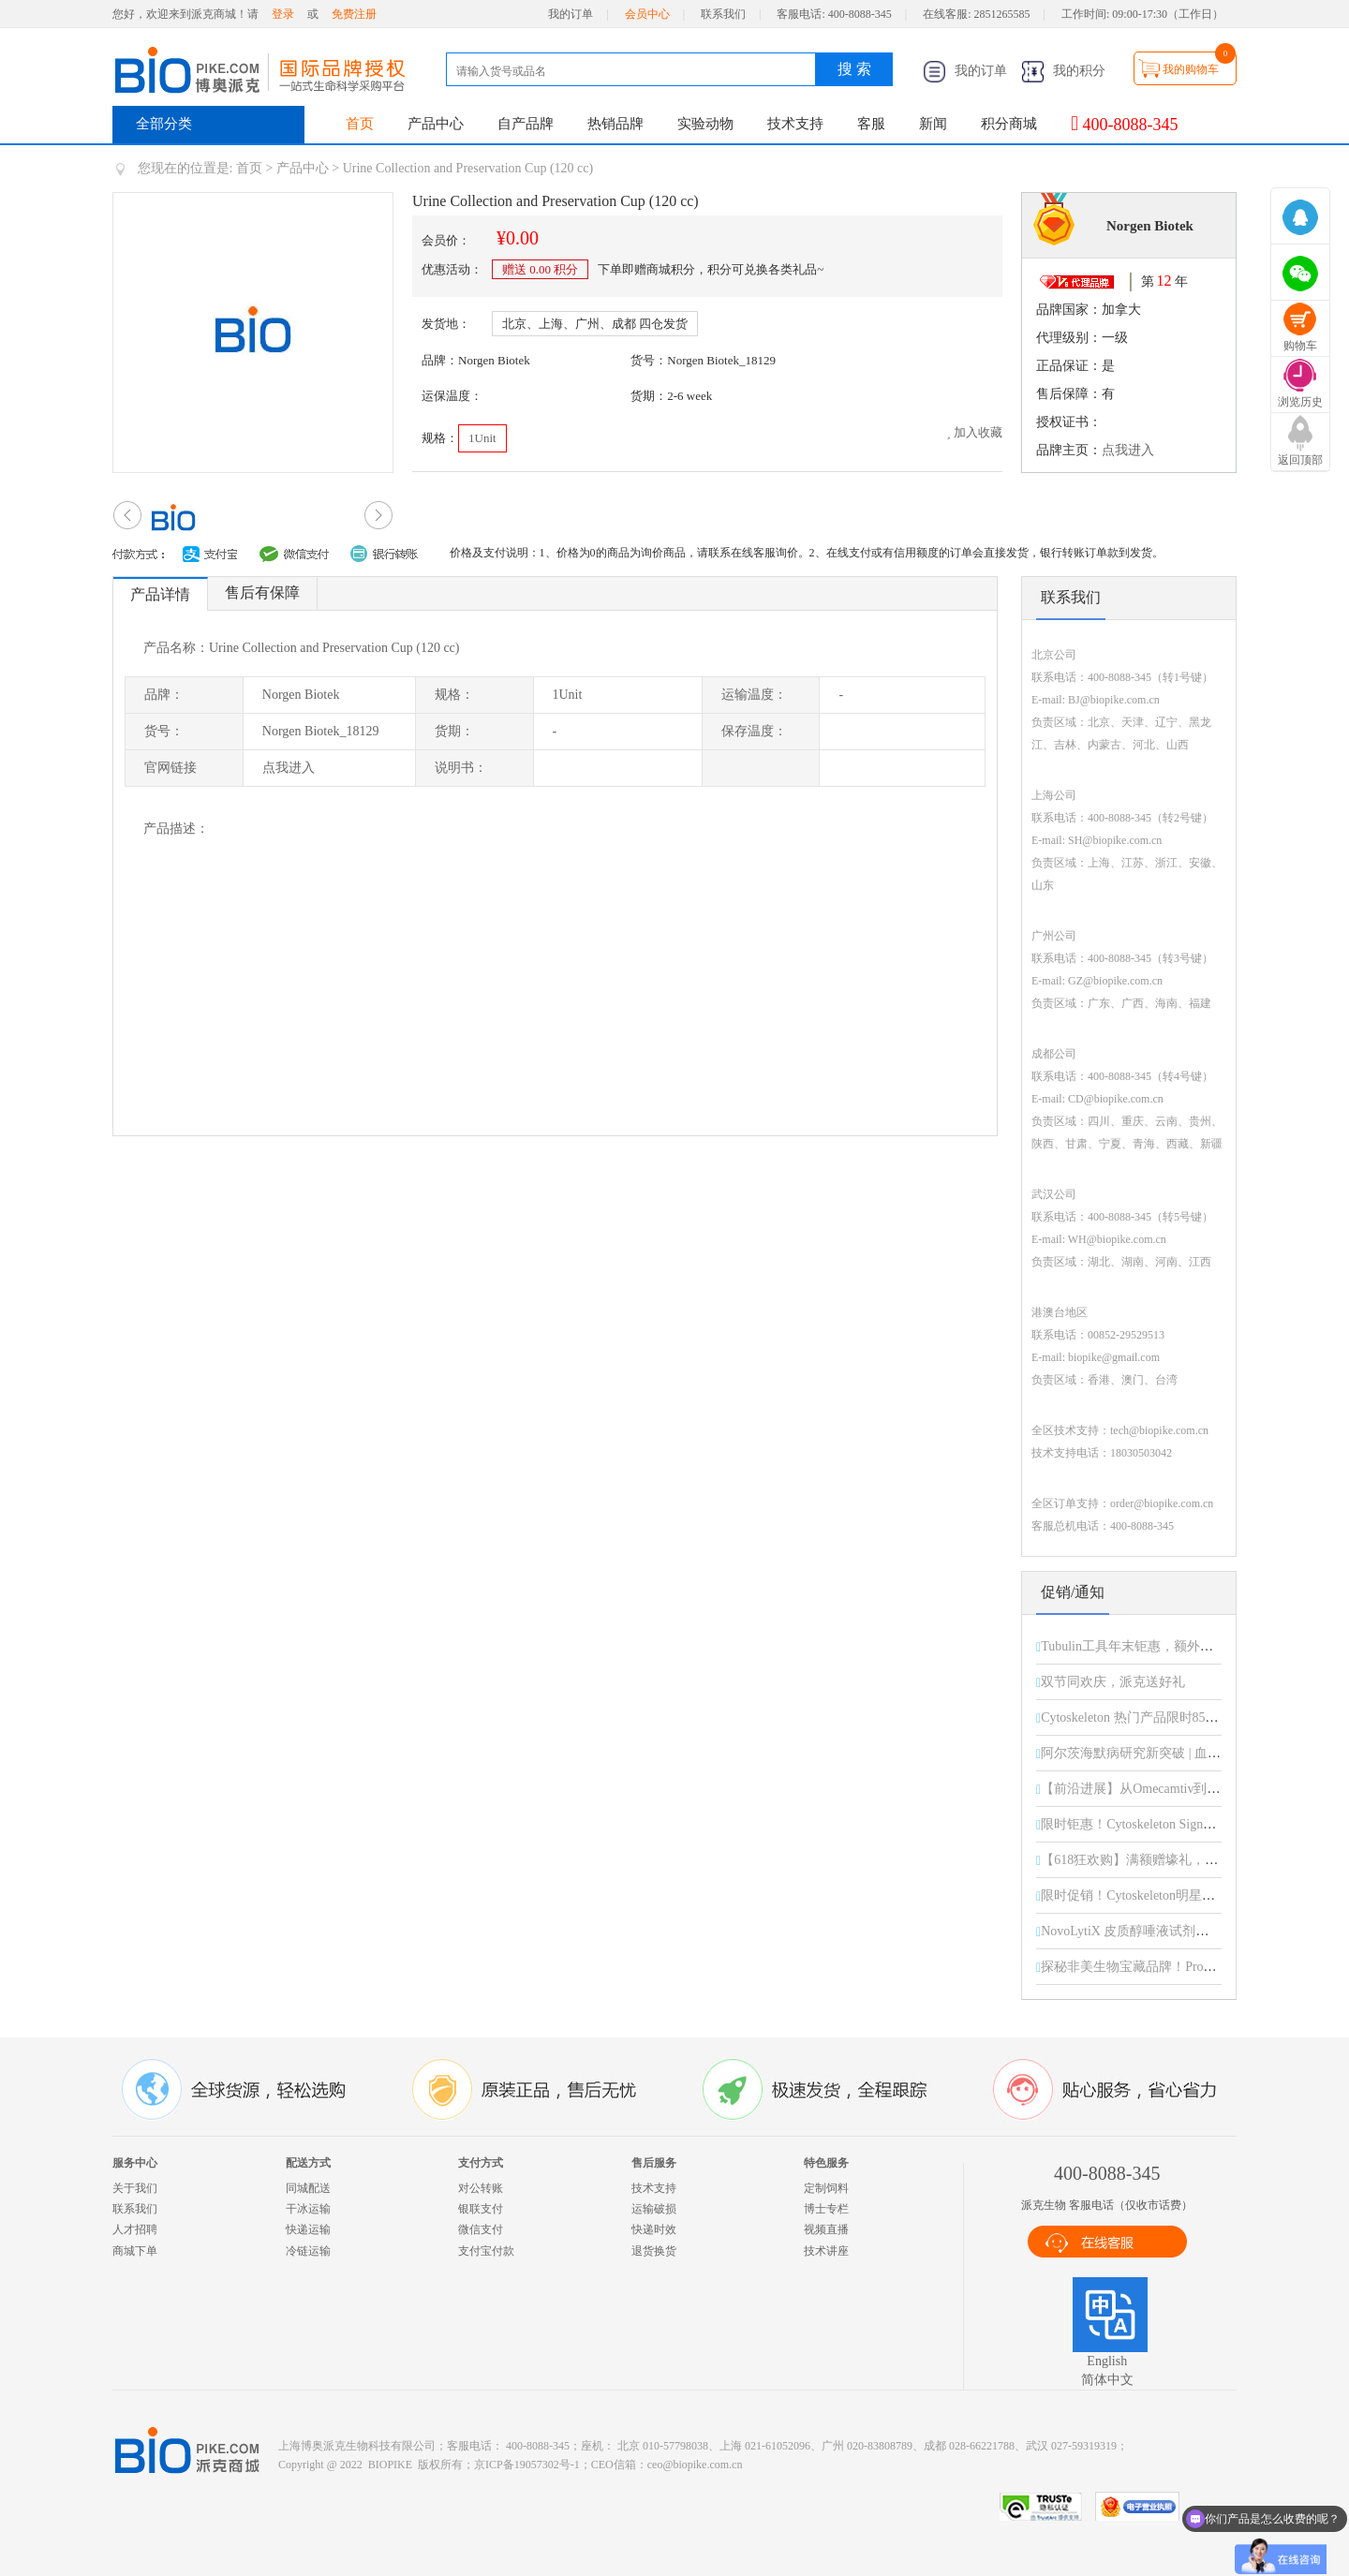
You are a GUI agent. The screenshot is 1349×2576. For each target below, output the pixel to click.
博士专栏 (826, 2208)
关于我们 (134, 2188)
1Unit (482, 438)
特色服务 (826, 2162)
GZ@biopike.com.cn (1115, 980)
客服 (871, 123)
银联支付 (480, 2208)
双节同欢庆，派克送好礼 (1113, 1682)
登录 (283, 14)
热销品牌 (615, 123)
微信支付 (480, 2229)
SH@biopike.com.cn (1115, 840)
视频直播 (826, 2229)
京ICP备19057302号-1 (527, 2464)
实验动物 (705, 123)
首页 (360, 123)
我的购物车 (1191, 69)
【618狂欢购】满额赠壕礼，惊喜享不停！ (1162, 1860)
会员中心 (647, 14)
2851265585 (1002, 14)
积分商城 (1009, 123)
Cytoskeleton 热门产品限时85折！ (1136, 1717)
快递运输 (308, 2229)
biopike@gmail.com (1114, 1357)
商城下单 (134, 2251)
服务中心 (134, 2162)
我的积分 (1063, 71)
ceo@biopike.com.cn (695, 2464)
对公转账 (480, 2188)
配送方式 (308, 2162)
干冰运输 (308, 2208)
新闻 (933, 123)
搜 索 (854, 69)
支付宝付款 (486, 2251)
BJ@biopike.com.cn (1114, 699)
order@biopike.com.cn (1161, 1503)
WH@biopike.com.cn (1117, 1239)
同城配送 (308, 2188)
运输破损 (653, 2208)
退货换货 (653, 2251)
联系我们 (723, 14)
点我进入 (1128, 450)
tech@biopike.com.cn (1159, 1430)
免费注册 (354, 14)
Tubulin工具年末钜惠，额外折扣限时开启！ (1166, 1646)
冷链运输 (308, 2251)
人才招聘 (134, 2229)
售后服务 (653, 2162)
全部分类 (164, 123)
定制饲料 (826, 2188)
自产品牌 (525, 123)
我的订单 (570, 14)
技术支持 (795, 123)
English (1107, 2361)
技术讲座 (826, 2251)
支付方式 (480, 2162)
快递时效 (653, 2229)
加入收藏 (974, 432)
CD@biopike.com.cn (1116, 1098)
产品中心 (436, 123)
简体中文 (1107, 2380)
